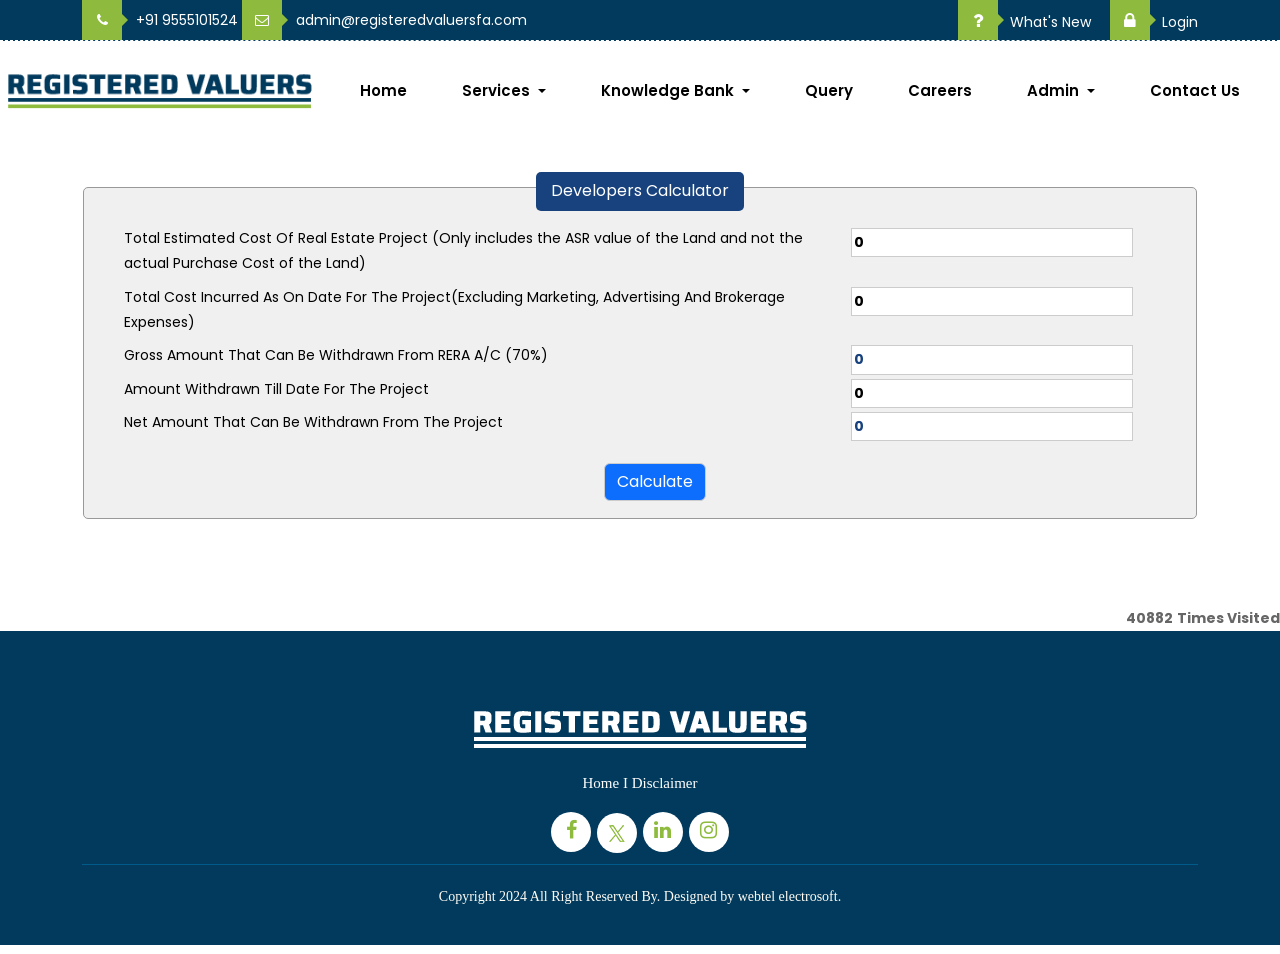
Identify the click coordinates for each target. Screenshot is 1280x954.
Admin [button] (1055, 90)
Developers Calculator (640, 190)
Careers (940, 90)
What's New (1024, 22)
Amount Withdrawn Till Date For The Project (276, 389)
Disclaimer (665, 783)
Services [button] (498, 90)
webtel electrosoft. (789, 896)
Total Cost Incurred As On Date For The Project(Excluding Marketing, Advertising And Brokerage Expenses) (454, 309)
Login (1154, 22)
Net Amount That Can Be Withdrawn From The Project (313, 422)
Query (829, 90)
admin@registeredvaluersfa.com (384, 20)
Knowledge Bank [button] (669, 90)
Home (383, 90)
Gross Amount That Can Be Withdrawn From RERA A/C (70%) (336, 355)
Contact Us (1195, 90)
